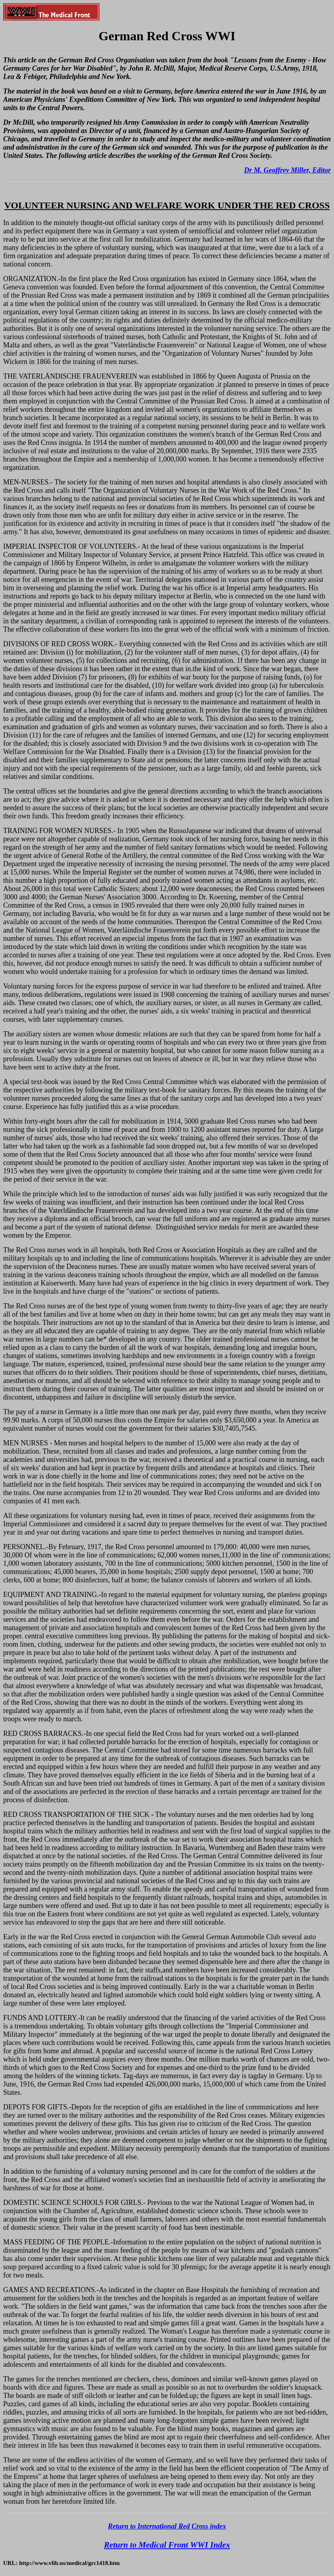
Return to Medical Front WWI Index (167, 2545)
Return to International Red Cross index (167, 2526)
